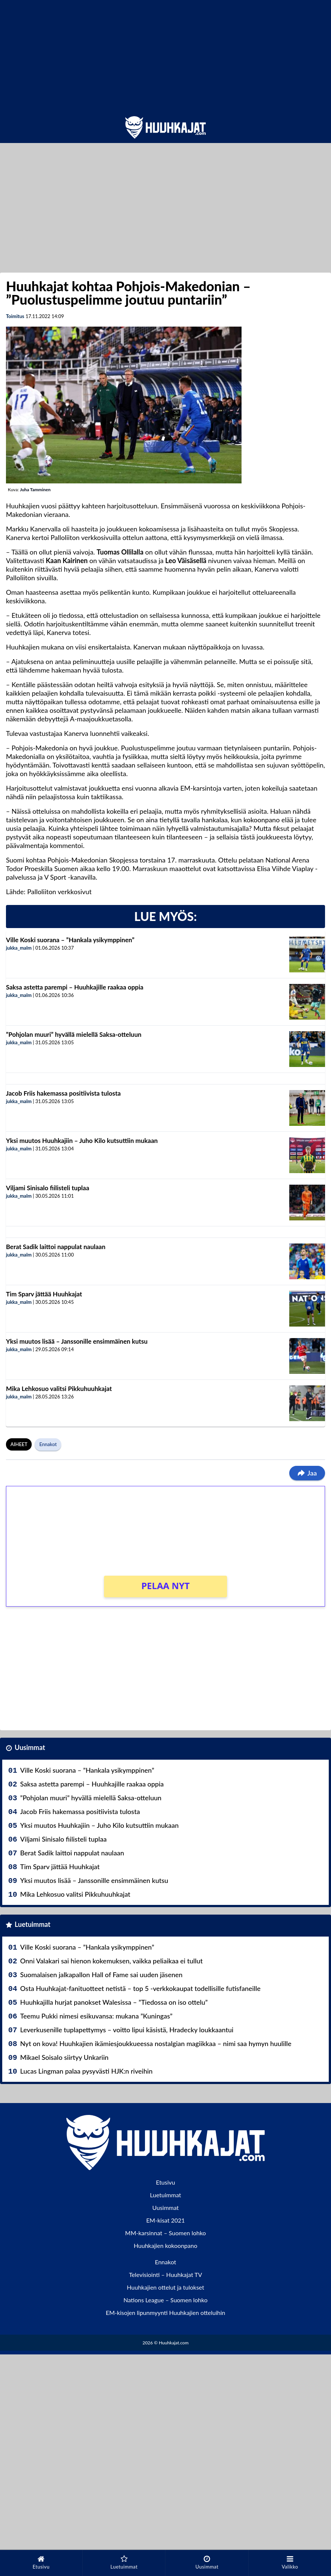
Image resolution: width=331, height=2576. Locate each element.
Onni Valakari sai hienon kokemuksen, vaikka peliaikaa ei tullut (111, 1961)
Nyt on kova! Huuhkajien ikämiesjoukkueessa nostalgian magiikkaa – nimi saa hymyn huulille (155, 2043)
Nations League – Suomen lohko (165, 2299)
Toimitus (15, 316)
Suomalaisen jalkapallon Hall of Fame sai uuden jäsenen (101, 1974)
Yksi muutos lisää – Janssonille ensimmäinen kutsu (77, 1341)
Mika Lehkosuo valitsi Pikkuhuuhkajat (59, 1388)
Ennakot (48, 1444)
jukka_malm (19, 948)
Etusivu (165, 2182)
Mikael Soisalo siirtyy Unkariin (64, 2057)
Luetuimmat (32, 1924)
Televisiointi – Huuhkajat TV (165, 2274)
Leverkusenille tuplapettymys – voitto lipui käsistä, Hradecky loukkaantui (126, 2030)
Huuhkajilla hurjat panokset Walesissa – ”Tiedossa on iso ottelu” (114, 2002)
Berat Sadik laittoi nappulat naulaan (55, 1247)
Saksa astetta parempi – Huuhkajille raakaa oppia (75, 987)
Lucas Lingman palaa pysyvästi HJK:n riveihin (86, 2071)
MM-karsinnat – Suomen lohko (165, 2232)
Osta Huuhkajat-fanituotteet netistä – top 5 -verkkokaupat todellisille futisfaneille (140, 1988)
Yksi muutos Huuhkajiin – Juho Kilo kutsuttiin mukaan (82, 1140)
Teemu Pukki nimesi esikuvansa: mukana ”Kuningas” (96, 2016)
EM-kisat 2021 (165, 2220)
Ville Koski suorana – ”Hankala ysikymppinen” (70, 940)
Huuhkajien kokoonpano (165, 2245)
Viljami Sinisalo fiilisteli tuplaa (47, 1188)
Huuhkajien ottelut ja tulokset (165, 2287)
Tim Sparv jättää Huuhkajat (44, 1294)
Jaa (307, 1473)
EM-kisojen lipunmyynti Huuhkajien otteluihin (166, 2312)
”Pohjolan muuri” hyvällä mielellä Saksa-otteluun (73, 1034)
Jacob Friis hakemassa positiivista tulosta (63, 1093)
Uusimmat (30, 1747)
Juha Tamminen (35, 489)
